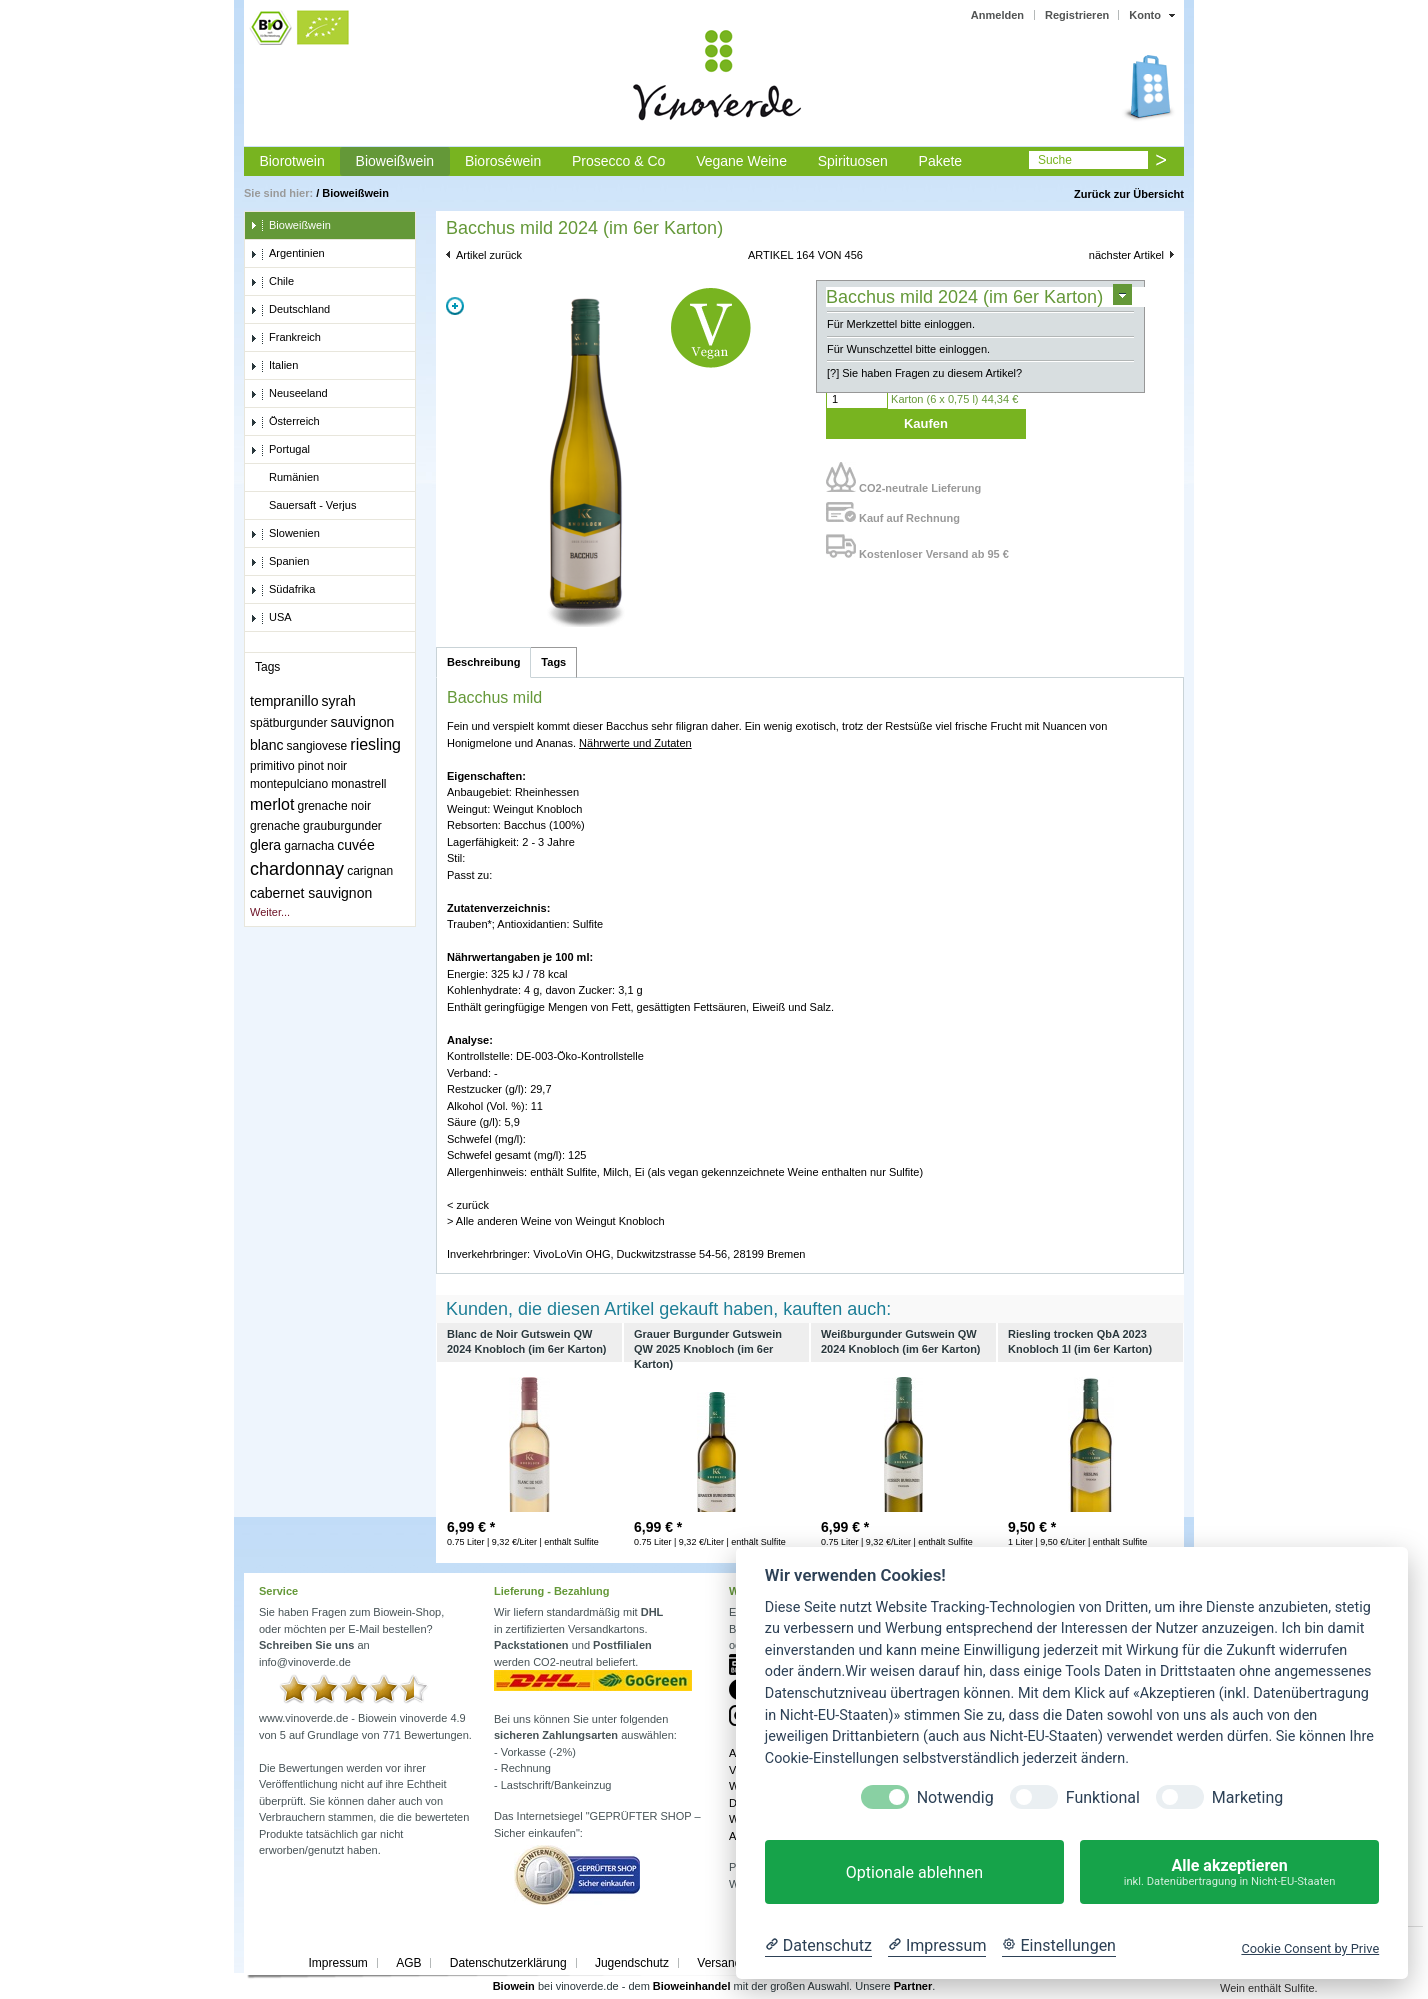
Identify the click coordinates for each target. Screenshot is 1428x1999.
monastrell (358, 784)
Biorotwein (291, 161)
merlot (272, 804)
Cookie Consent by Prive (1310, 1948)
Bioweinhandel (692, 1986)
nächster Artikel (1126, 255)
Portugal (280, 450)
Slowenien (285, 534)
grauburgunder (342, 826)
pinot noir (322, 766)
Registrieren (1077, 15)
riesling (375, 744)
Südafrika (282, 590)
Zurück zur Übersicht (1129, 194)
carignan (370, 871)
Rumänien (284, 478)
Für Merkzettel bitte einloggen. (901, 324)
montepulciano (289, 784)
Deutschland (290, 310)
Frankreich (285, 338)
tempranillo (284, 701)
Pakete (941, 161)
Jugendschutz (632, 1963)
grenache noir (334, 806)
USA (271, 618)
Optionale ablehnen (914, 1872)
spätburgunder (288, 723)
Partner (913, 1986)
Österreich (285, 422)
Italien (274, 366)
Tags (553, 662)
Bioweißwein (395, 161)
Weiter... (270, 912)
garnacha (309, 846)
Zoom (455, 306)
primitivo (272, 766)
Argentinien (287, 254)
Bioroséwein (503, 161)
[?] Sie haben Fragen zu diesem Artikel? (924, 373)
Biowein (514, 1986)
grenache (275, 826)
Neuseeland (289, 394)
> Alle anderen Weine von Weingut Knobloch (556, 1221)
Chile (272, 282)
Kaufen (926, 423)
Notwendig (955, 1797)
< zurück (468, 1205)
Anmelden (997, 15)
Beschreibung (483, 662)
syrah (339, 701)
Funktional (1103, 1797)
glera (265, 845)
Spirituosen (853, 161)
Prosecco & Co (618, 161)
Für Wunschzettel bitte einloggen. (908, 349)
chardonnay (297, 869)
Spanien (279, 562)
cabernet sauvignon (311, 893)
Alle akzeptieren (1229, 1872)
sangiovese (317, 746)
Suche (1055, 160)
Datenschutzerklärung (508, 1963)
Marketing (1247, 1797)
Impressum (337, 1963)
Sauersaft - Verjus (303, 506)
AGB (408, 1963)
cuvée (355, 845)
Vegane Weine (741, 161)
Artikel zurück (489, 255)
